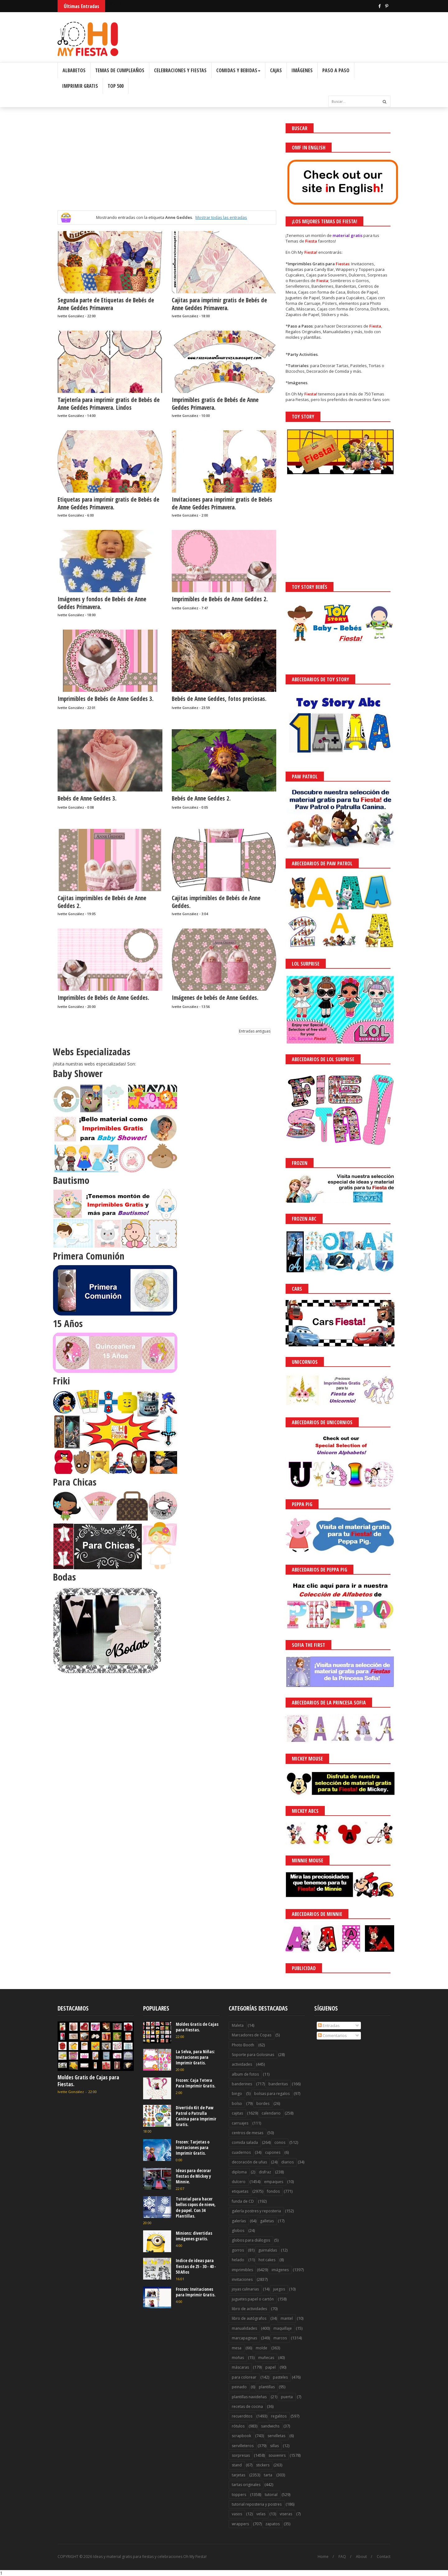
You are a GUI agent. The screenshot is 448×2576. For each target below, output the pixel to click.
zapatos (272, 2523)
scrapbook (241, 2435)
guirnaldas (267, 2250)
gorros (238, 2250)
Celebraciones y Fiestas (180, 70)
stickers (262, 2465)
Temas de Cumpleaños (119, 70)
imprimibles (242, 2269)
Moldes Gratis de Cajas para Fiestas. (88, 2081)
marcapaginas (244, 2338)
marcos (280, 2338)
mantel (287, 2318)
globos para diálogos (251, 2240)
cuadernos (241, 2152)
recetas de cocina (247, 2406)
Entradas (329, 2025)
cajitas (237, 2113)
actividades (242, 2064)
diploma (239, 2172)
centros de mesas (247, 2132)
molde (261, 2348)
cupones (272, 2152)
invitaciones (242, 2279)
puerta (287, 2396)
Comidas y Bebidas (238, 70)
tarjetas (238, 2475)
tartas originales (246, 2484)
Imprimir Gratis (80, 86)
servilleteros (243, 2445)
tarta (268, 2475)
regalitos (279, 2416)
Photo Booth (243, 2045)
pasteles (280, 2377)
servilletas (276, 2435)
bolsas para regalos (272, 2093)
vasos (237, 2514)
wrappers (240, 2523)
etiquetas (240, 2191)
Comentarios (332, 2035)
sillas (274, 2445)
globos (238, 2230)
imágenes (280, 2269)
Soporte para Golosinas (253, 2054)
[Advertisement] (167, 166)
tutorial (271, 2494)
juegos (279, 2289)
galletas (267, 2221)
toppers (239, 2494)
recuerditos (242, 2416)
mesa (236, 2348)
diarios (287, 2162)
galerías (239, 2221)
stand (237, 2465)
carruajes (240, 2123)
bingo (237, 2093)
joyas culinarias (245, 2289)
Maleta (238, 2025)
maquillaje (282, 2328)
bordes (262, 2103)
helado (238, 2259)
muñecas (266, 2357)
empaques (273, 2181)
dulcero (238, 2181)
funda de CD (243, 2201)
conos (279, 2142)
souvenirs (277, 2455)
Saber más (392, 2554)
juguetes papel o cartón (253, 2299)
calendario (271, 2113)
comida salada (245, 2142)
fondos (273, 2191)
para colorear (244, 2377)
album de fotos (245, 2074)
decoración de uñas (249, 2162)
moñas (238, 2357)
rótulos (238, 2426)
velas (260, 2514)
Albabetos (74, 70)
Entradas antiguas (254, 1031)
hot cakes (267, 2259)
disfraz (265, 2172)
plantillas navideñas (249, 2396)
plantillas (267, 2386)
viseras (286, 2514)
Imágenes (302, 70)
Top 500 (116, 86)
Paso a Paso (335, 70)
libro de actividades (249, 2308)
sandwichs (270, 2426)
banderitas (278, 2084)
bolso (237, 2103)
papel (270, 2367)
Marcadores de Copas (251, 2035)
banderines (242, 2084)
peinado (239, 2386)
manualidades (244, 2328)
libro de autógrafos (249, 2318)
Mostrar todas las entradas (221, 217)
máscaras (240, 2367)
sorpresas (241, 2455)
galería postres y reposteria (256, 2211)
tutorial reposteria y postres (257, 2504)
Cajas (276, 70)
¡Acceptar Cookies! (351, 2554)
